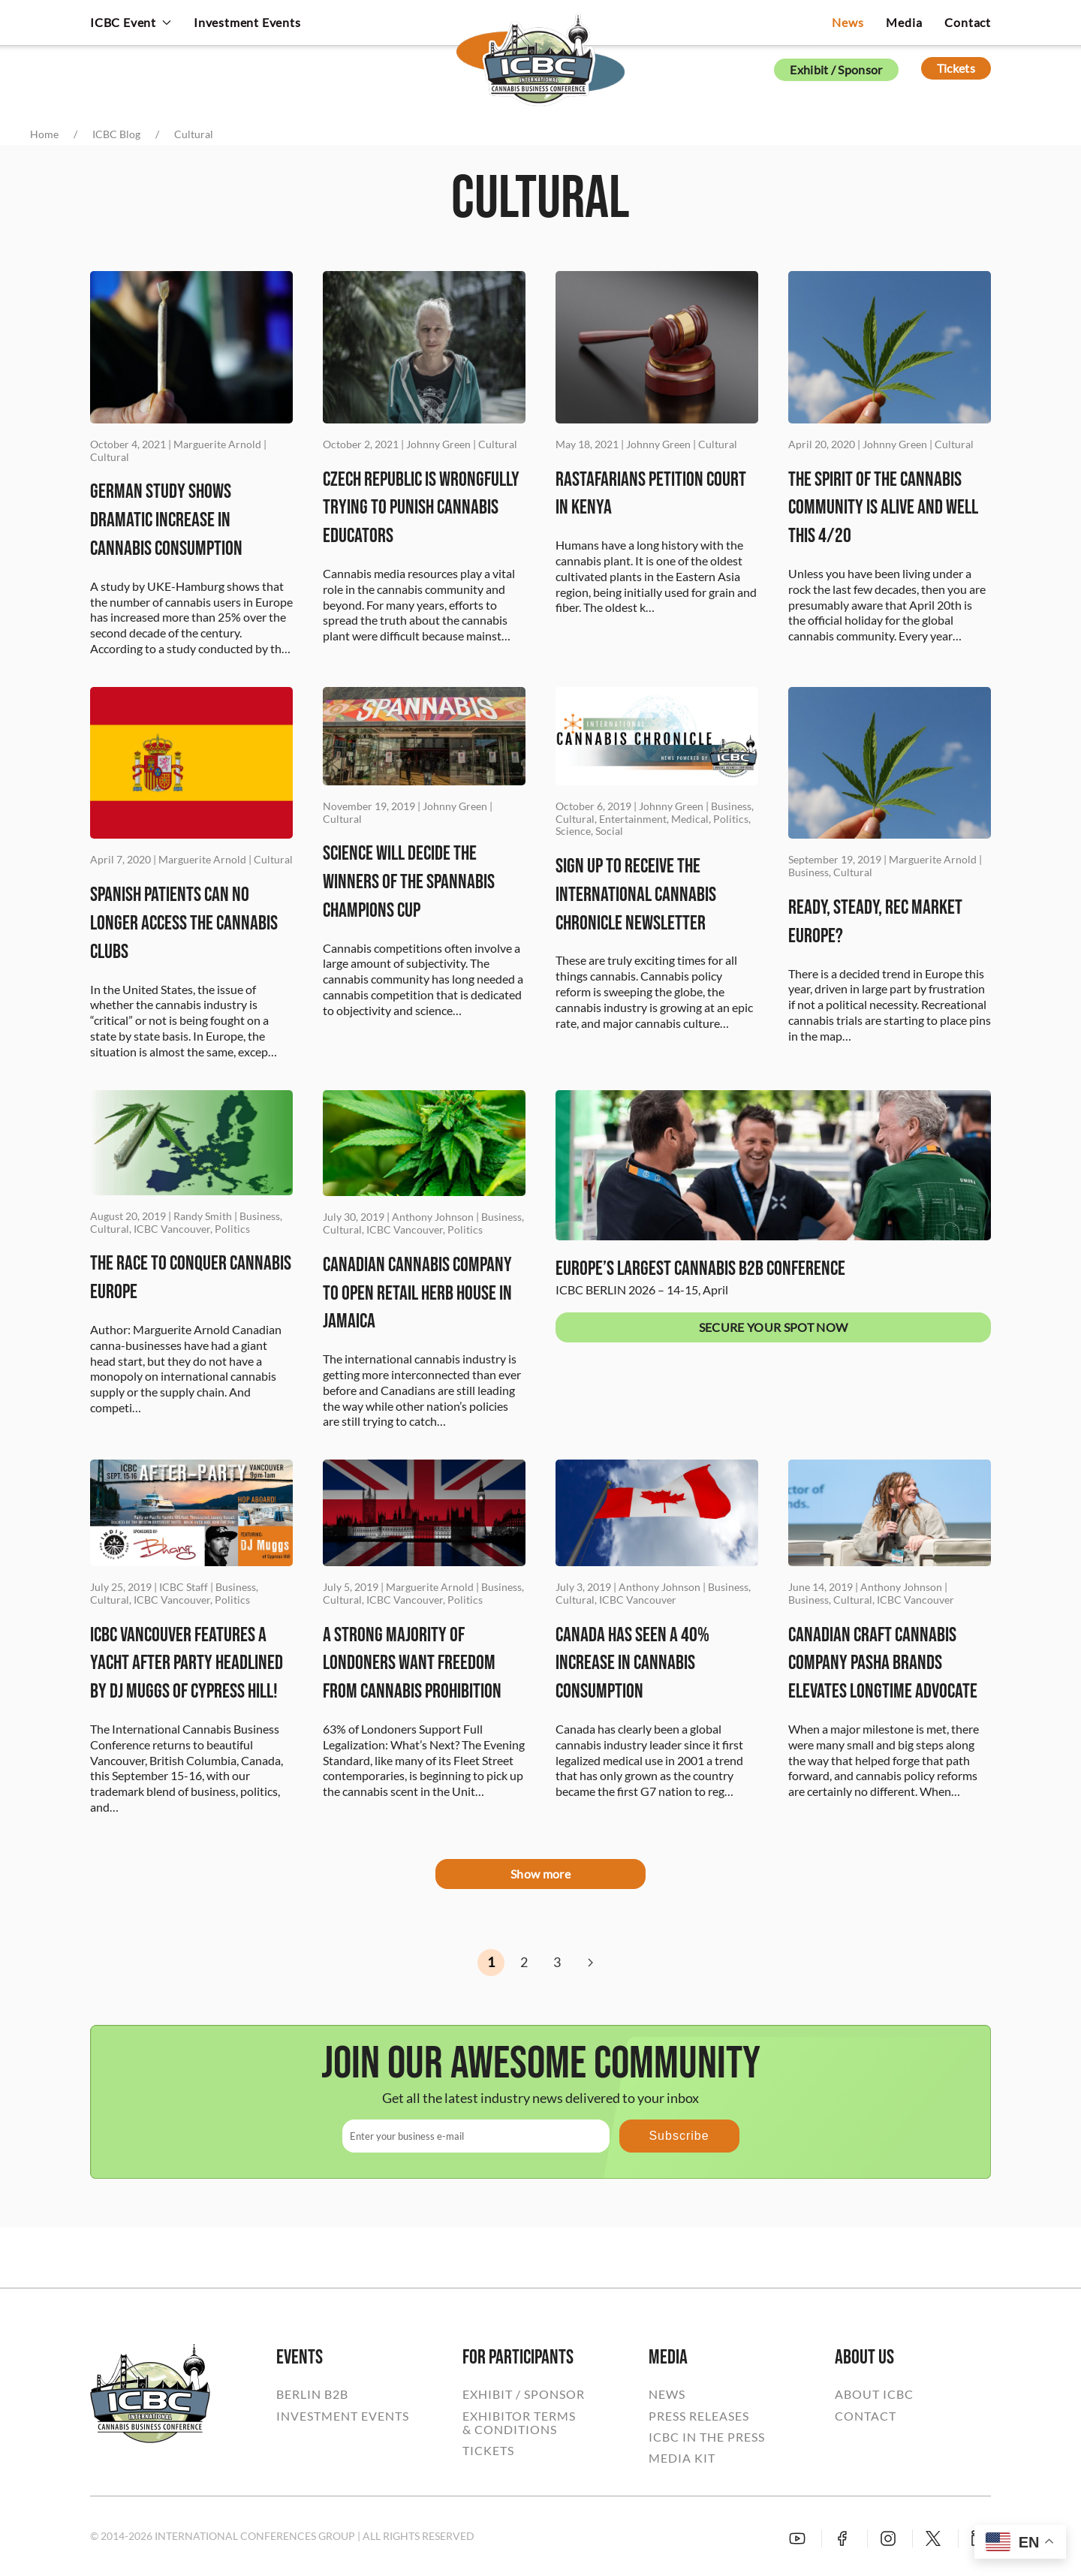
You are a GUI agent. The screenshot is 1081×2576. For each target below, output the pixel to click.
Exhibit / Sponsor (836, 69)
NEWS (667, 2394)
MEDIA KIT (682, 2458)
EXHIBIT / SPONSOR (523, 2394)
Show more (540, 1873)
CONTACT (865, 2416)
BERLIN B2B (312, 2394)
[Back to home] (540, 49)
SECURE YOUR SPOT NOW (773, 1327)
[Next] (590, 1962)
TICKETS (488, 2450)
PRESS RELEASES (699, 2416)
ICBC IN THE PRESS (707, 2437)
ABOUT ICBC (874, 2394)
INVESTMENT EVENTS (342, 2416)
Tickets (956, 68)
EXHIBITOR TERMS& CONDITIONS (519, 2422)
